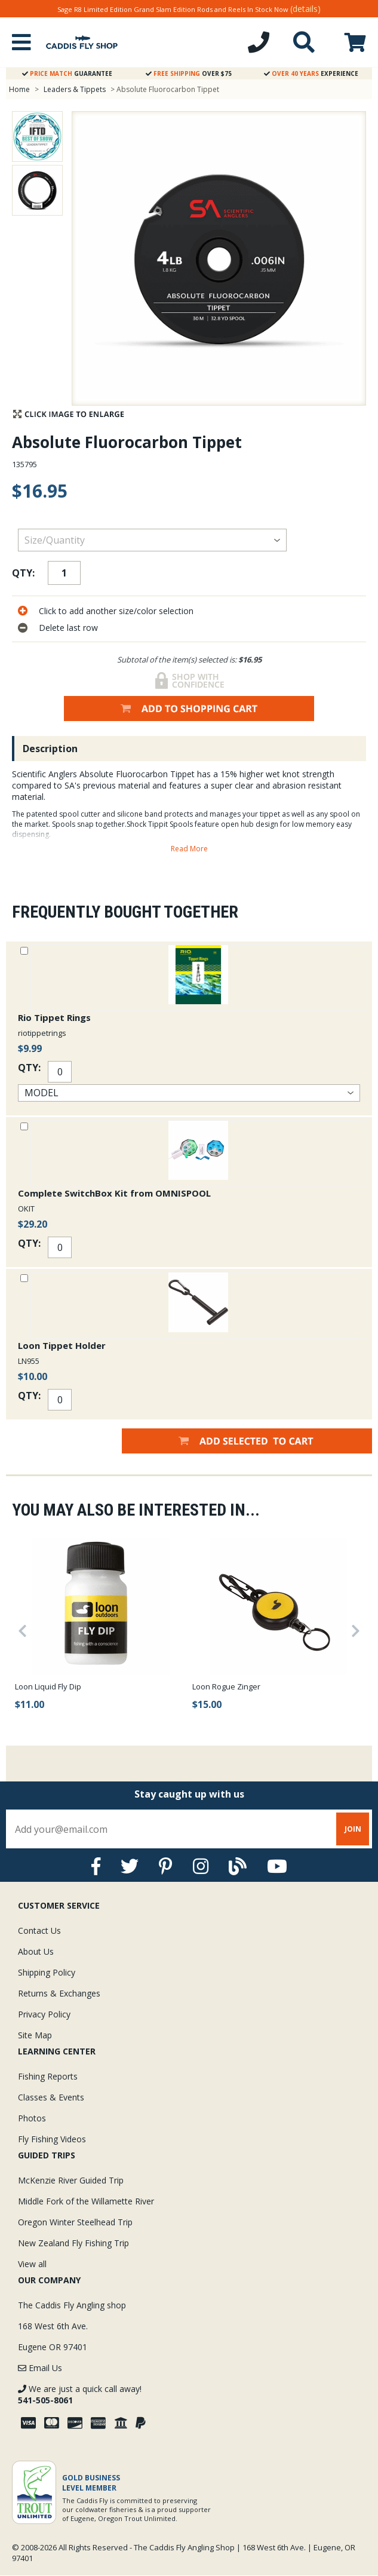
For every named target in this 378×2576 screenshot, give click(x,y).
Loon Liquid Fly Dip (48, 1686)
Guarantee (67, 73)
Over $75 (189, 73)
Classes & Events (51, 2097)
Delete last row (68, 627)
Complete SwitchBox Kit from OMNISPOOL (114, 1193)
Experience (311, 73)
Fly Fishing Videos (52, 2139)
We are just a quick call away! (80, 2394)
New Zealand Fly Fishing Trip (73, 2243)
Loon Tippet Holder (62, 1345)
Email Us (40, 2367)
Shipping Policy (46, 1972)
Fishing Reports (48, 2076)
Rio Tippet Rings (54, 1017)
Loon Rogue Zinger (226, 1686)
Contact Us (39, 1930)
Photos (32, 2118)
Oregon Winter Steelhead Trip (75, 2222)
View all (32, 2264)
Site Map (35, 2035)
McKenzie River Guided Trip (71, 2180)
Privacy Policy (44, 2014)
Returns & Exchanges (59, 1993)
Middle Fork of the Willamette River (86, 2201)
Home (19, 89)
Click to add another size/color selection (116, 611)
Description (50, 748)
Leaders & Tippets (75, 89)
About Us (36, 1951)
